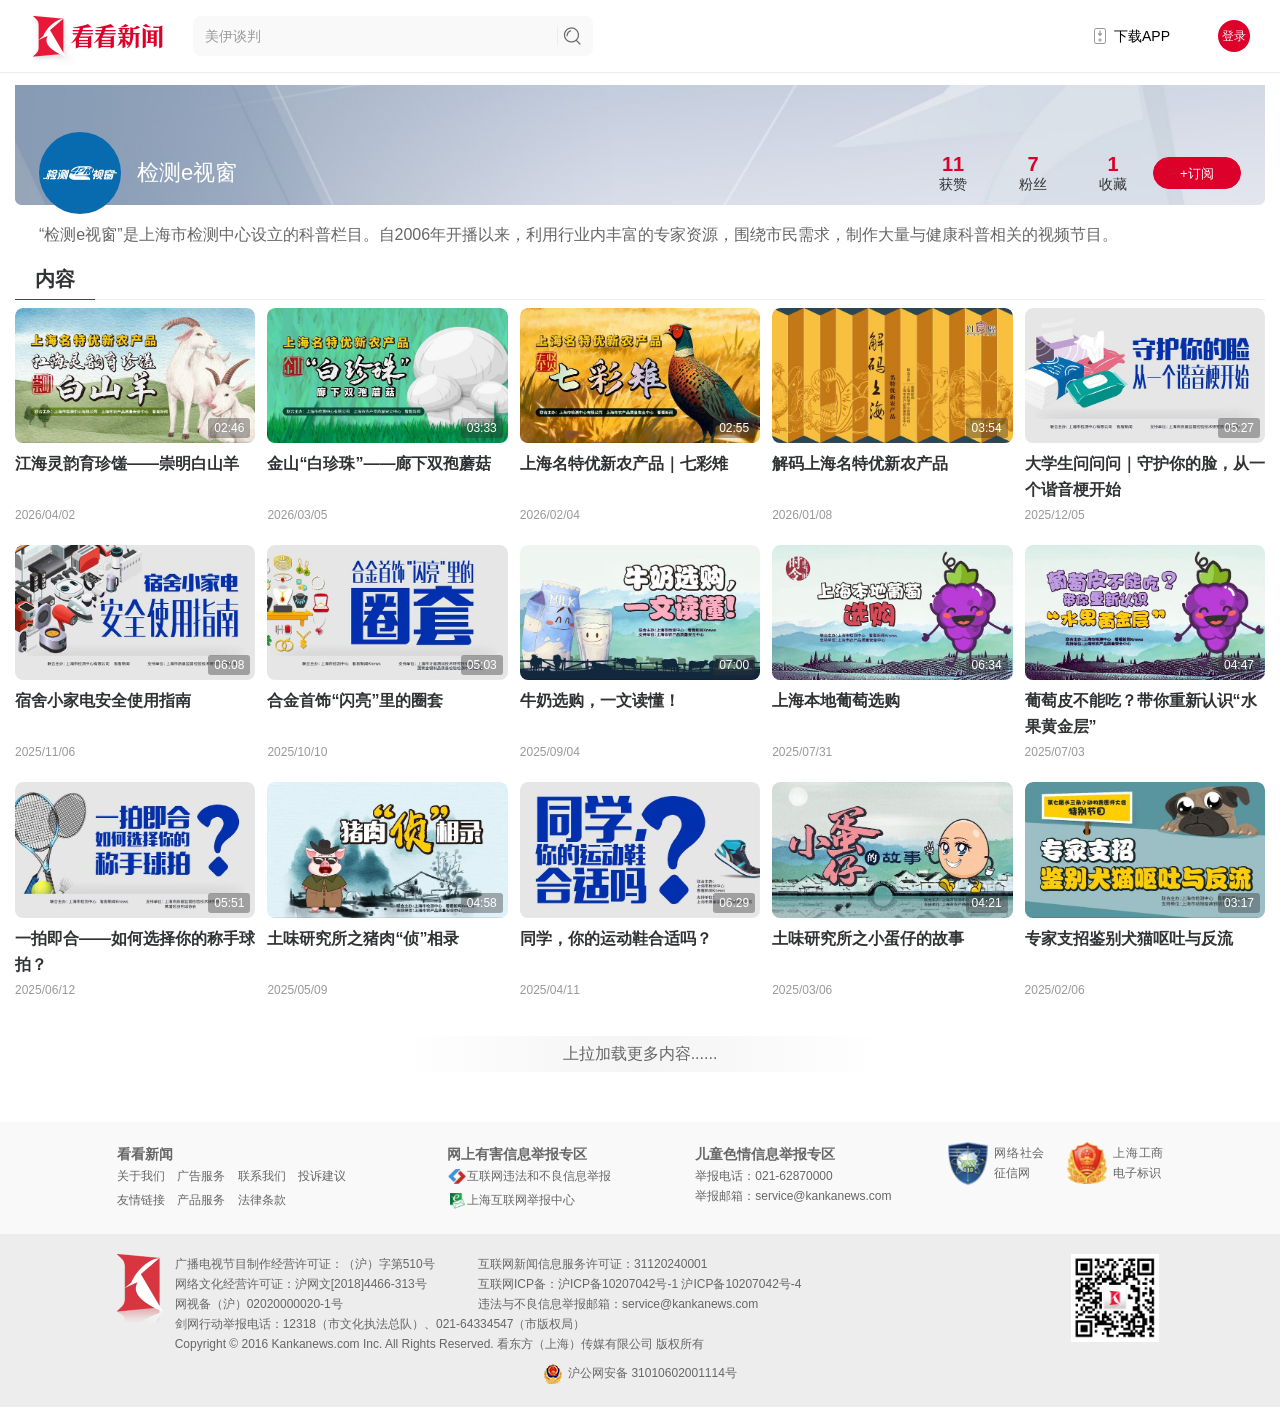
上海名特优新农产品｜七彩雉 (624, 463)
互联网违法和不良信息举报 (529, 1176)
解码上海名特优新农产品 (860, 463)
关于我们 (141, 1176)
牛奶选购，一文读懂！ (600, 700)
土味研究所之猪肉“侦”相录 (363, 938)
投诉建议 (322, 1176)
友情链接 (141, 1200)
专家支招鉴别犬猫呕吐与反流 (1129, 938)
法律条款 (262, 1200)
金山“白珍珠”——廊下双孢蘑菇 (379, 463)
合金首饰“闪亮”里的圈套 (355, 700)
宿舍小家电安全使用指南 (103, 700)
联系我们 (262, 1176)
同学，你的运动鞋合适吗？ (616, 938)
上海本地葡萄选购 (836, 700)
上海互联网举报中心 (511, 1200)
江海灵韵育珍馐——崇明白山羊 (127, 463)
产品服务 (201, 1200)
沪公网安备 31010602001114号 (640, 1374)
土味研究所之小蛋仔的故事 (868, 938)
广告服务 (201, 1176)
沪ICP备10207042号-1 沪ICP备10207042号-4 (679, 1284)
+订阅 (1197, 173)
